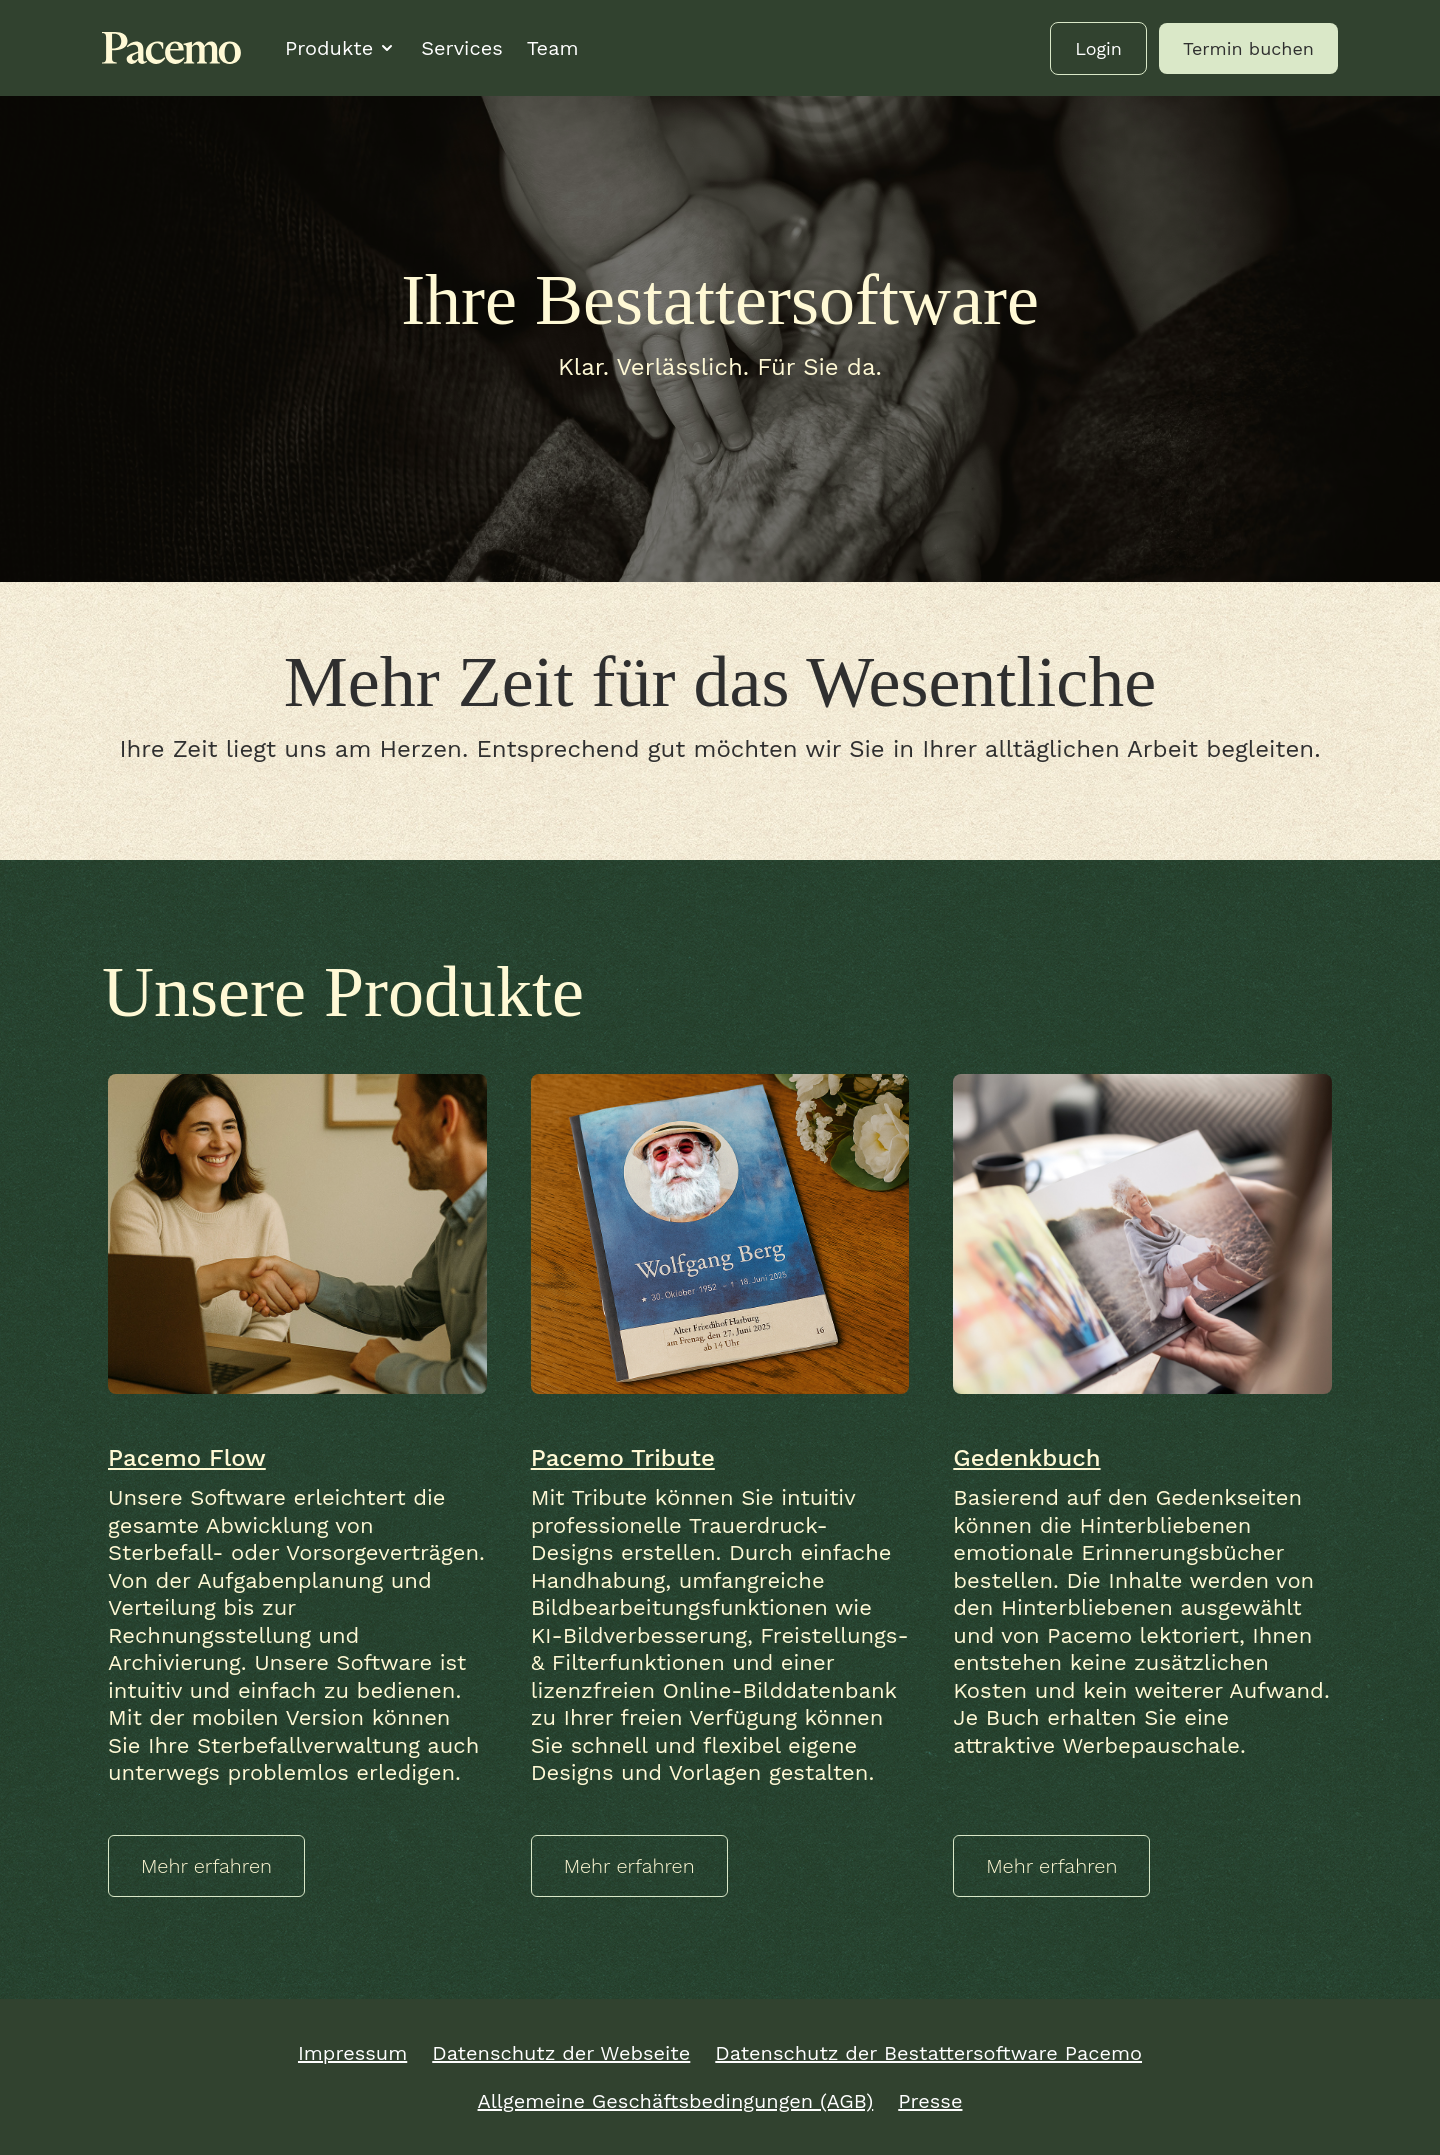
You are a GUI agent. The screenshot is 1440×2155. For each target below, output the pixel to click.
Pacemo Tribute (623, 1458)
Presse (930, 2101)
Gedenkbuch (1026, 1458)
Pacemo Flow (187, 1458)
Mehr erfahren (206, 1866)
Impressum (352, 2053)
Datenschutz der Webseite (561, 2053)
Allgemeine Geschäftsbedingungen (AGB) (676, 2101)
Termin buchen (1248, 48)
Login (1098, 48)
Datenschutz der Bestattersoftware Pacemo (928, 2053)
